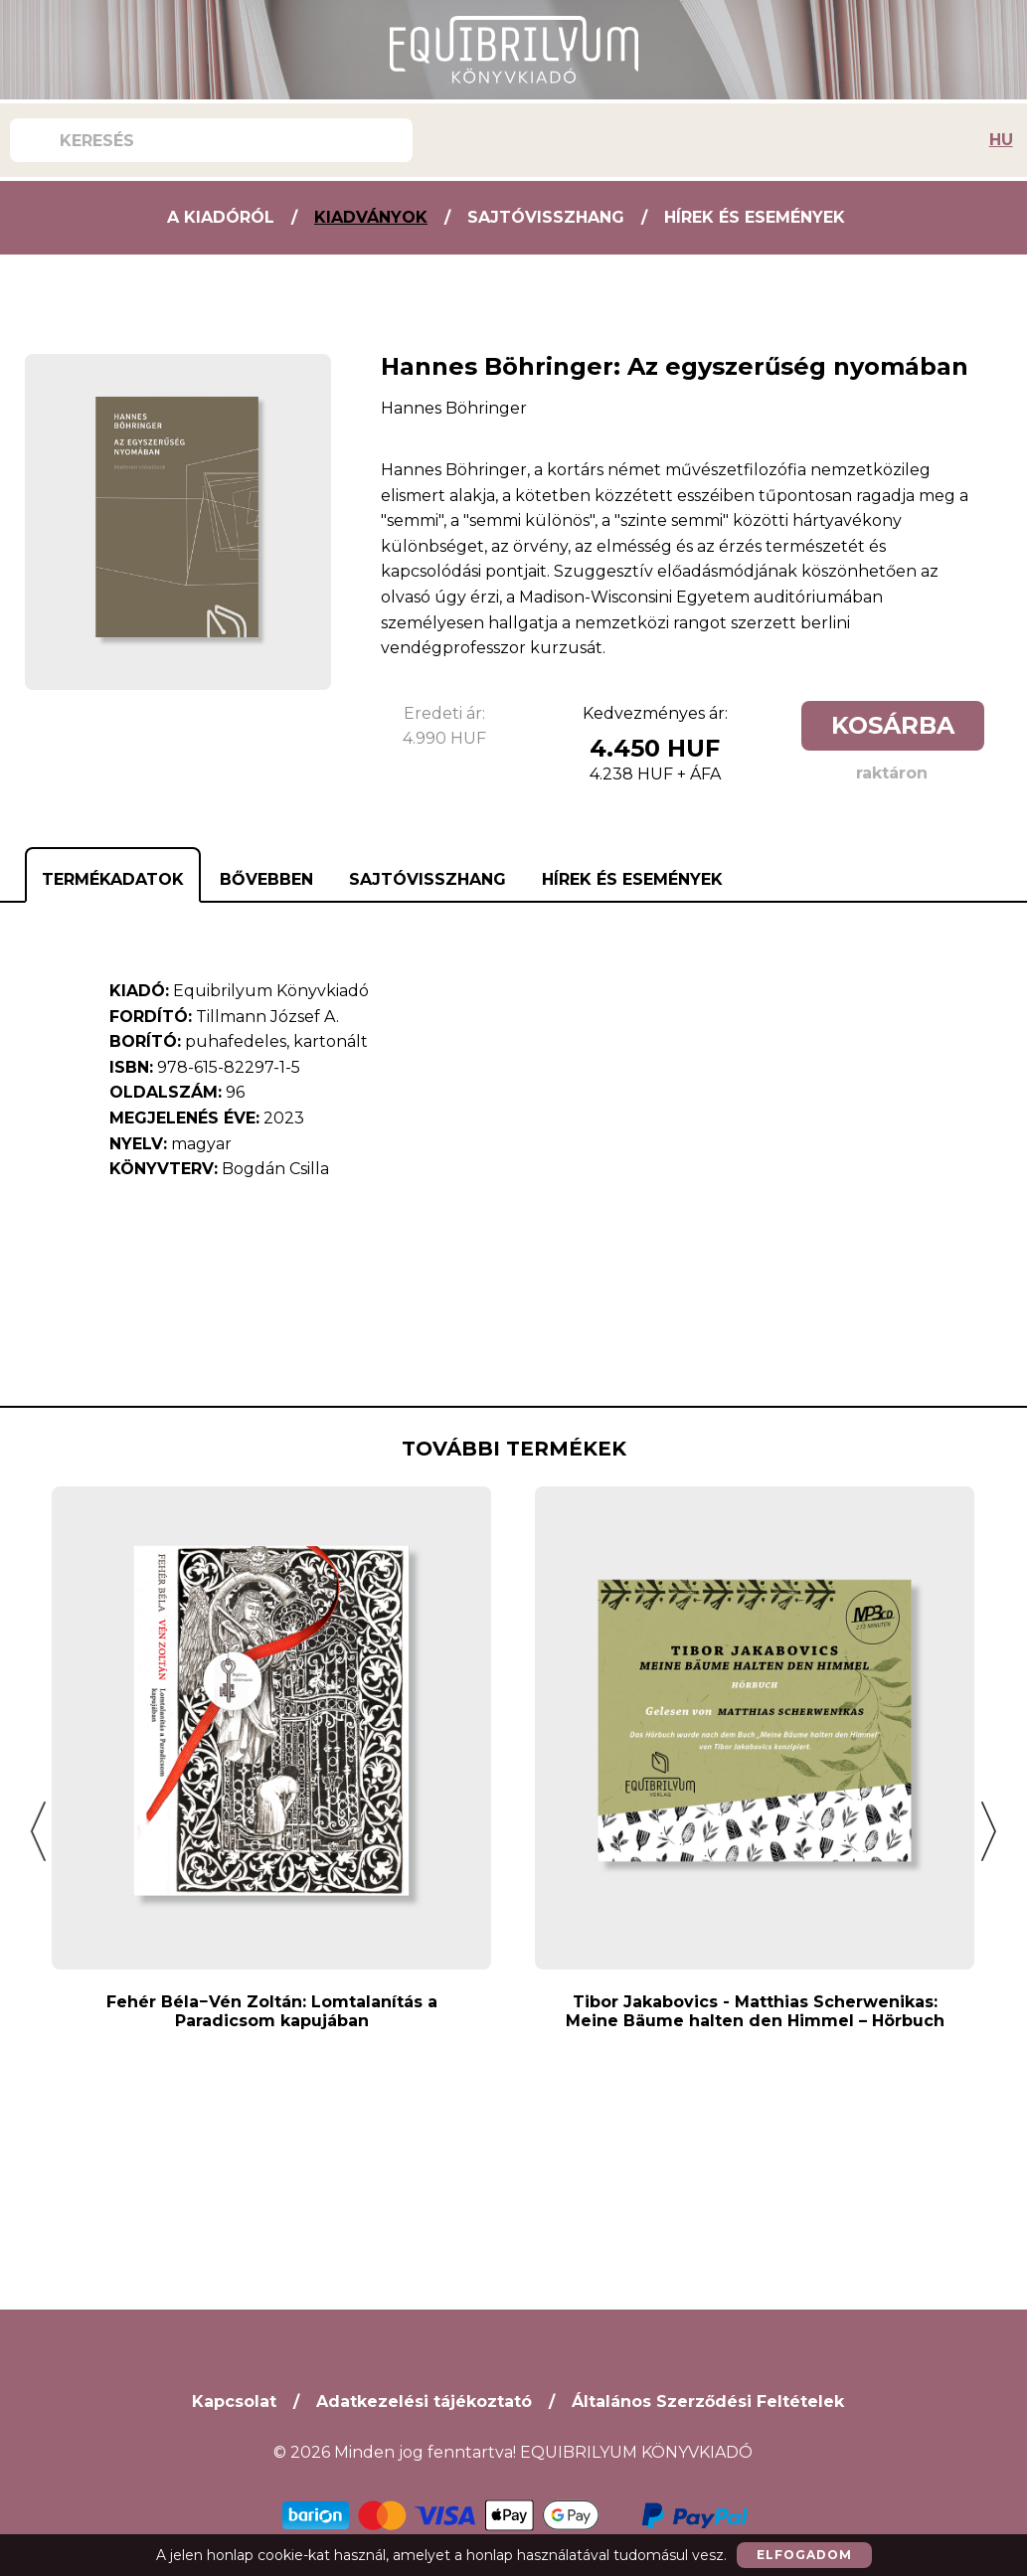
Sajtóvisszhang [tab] (427, 879)
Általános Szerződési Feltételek (708, 2401)
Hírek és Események (754, 217)
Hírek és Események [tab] (632, 879)
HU (1001, 139)
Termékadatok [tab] (113, 879)
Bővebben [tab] (266, 879)
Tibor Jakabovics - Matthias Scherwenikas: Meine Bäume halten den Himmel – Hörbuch (755, 2011)
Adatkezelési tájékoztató (424, 2401)
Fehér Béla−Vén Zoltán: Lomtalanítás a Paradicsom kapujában (271, 2011)
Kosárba (892, 725)
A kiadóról (220, 217)
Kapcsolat (234, 2401)
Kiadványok (371, 217)
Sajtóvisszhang (545, 217)
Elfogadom (804, 2554)
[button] (38, 1831)
